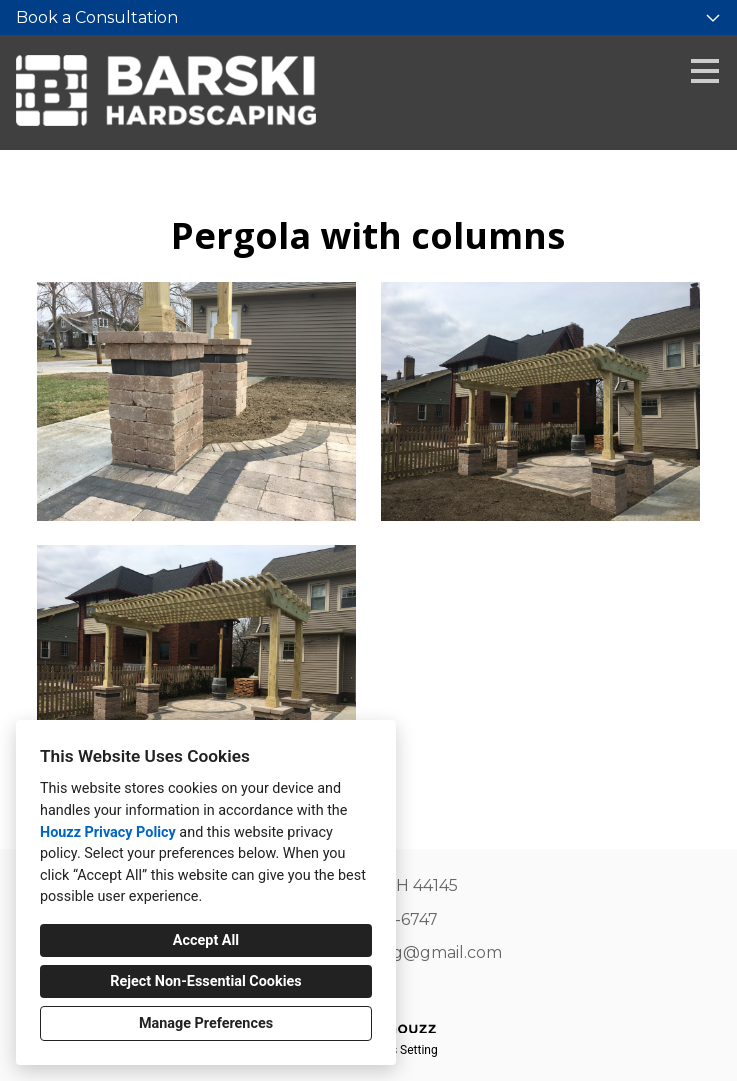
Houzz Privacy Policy (108, 832)
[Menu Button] (705, 71)
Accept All (206, 940)
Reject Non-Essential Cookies (205, 981)
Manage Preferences (206, 1023)
